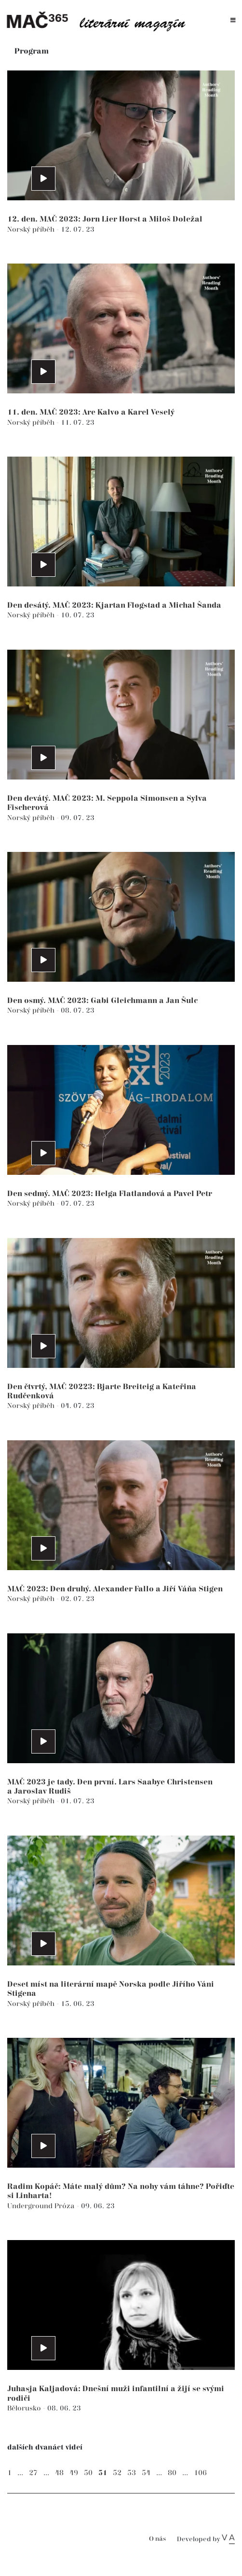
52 (117, 2473)
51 (102, 2473)
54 (146, 2473)
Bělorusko (25, 2408)
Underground (30, 2206)
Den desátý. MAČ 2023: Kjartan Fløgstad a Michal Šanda (114, 605)
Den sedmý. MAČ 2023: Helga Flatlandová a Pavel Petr (109, 1194)
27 (33, 2473)
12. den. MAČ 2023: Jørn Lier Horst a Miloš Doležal (104, 219)
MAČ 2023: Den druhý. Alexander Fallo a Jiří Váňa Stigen (115, 1589)
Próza (65, 2206)
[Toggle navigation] (233, 20)
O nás (157, 2539)
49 (73, 2473)
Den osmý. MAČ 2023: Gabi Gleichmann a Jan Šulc (102, 1001)
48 (59, 2473)
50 (88, 2473)
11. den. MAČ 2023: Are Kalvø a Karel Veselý (91, 412)
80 (172, 2473)
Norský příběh (31, 229)
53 (131, 2473)
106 (200, 2473)
